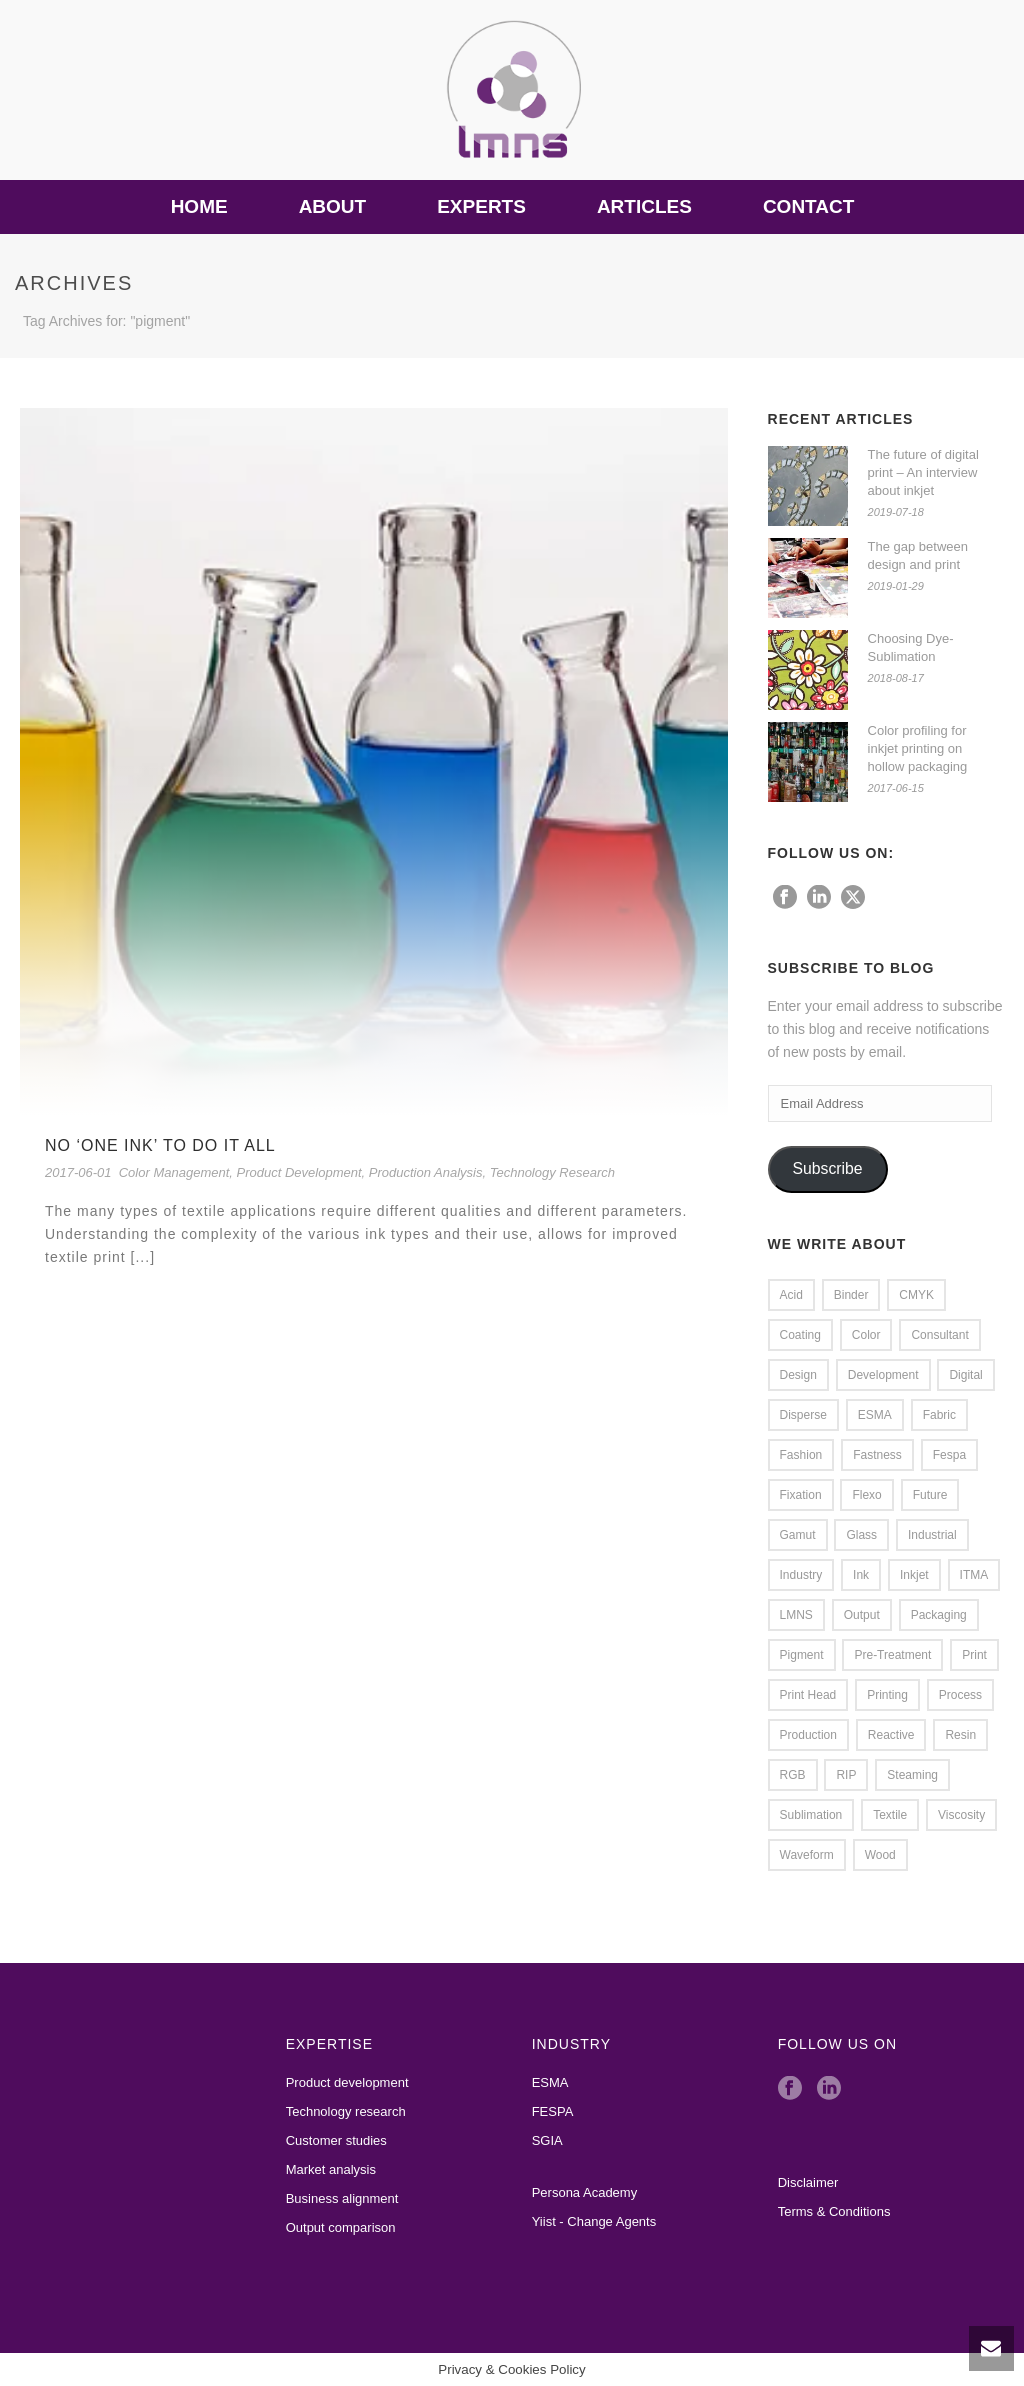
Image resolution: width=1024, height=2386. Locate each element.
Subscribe (828, 1168)
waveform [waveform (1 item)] (807, 1855)
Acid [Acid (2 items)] (791, 1295)
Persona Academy (585, 2192)
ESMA (550, 2082)
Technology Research (552, 1172)
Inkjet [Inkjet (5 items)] (914, 1575)
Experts (481, 206)
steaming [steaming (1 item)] (912, 1775)
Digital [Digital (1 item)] (965, 1375)
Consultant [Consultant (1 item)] (939, 1335)
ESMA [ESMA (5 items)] (875, 1415)
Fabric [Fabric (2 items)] (939, 1415)
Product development (347, 2082)
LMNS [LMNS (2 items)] (796, 1615)
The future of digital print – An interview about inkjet (923, 472)
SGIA (547, 2140)
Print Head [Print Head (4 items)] (808, 1695)
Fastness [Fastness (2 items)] (877, 1455)
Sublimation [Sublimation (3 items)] (811, 1815)
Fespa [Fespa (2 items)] (949, 1455)
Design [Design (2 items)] (798, 1375)
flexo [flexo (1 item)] (866, 1495)
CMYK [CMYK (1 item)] (916, 1295)
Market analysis (331, 2169)
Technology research (346, 2111)
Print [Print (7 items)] (974, 1655)
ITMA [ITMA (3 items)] (974, 1575)
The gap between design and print (918, 555)
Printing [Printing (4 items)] (887, 1695)
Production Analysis (426, 1172)
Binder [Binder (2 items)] (851, 1295)
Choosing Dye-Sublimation (911, 647)
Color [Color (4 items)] (866, 1335)
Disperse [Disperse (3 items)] (803, 1415)
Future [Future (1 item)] (930, 1495)
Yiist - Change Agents (594, 2221)
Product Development (299, 1172)
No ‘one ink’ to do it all (160, 1145)
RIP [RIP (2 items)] (846, 1775)
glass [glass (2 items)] (861, 1535)
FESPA (553, 2111)
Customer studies (336, 2140)
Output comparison (341, 2227)
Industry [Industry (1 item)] (801, 1575)
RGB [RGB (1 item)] (793, 1775)
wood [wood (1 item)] (880, 1855)
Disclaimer (808, 2182)
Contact (808, 206)
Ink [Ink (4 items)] (861, 1575)
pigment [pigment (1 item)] (802, 1655)
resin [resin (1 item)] (960, 1735)
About (333, 206)
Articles (644, 206)
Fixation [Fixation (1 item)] (801, 1495)
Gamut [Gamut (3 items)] (798, 1535)
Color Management (174, 1172)
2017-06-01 (78, 1172)
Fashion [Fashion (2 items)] (801, 1455)
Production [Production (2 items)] (808, 1735)
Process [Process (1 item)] (960, 1695)
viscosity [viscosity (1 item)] (961, 1815)
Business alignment (342, 2198)
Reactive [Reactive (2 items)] (891, 1735)
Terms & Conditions (834, 2211)
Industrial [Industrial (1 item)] (932, 1535)
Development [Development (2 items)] (883, 1375)
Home (199, 206)
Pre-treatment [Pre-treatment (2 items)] (892, 1655)
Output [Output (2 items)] (862, 1615)
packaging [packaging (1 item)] (939, 1615)
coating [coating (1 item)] (800, 1335)
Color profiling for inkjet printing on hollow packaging (918, 748)
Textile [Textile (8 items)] (890, 1815)
